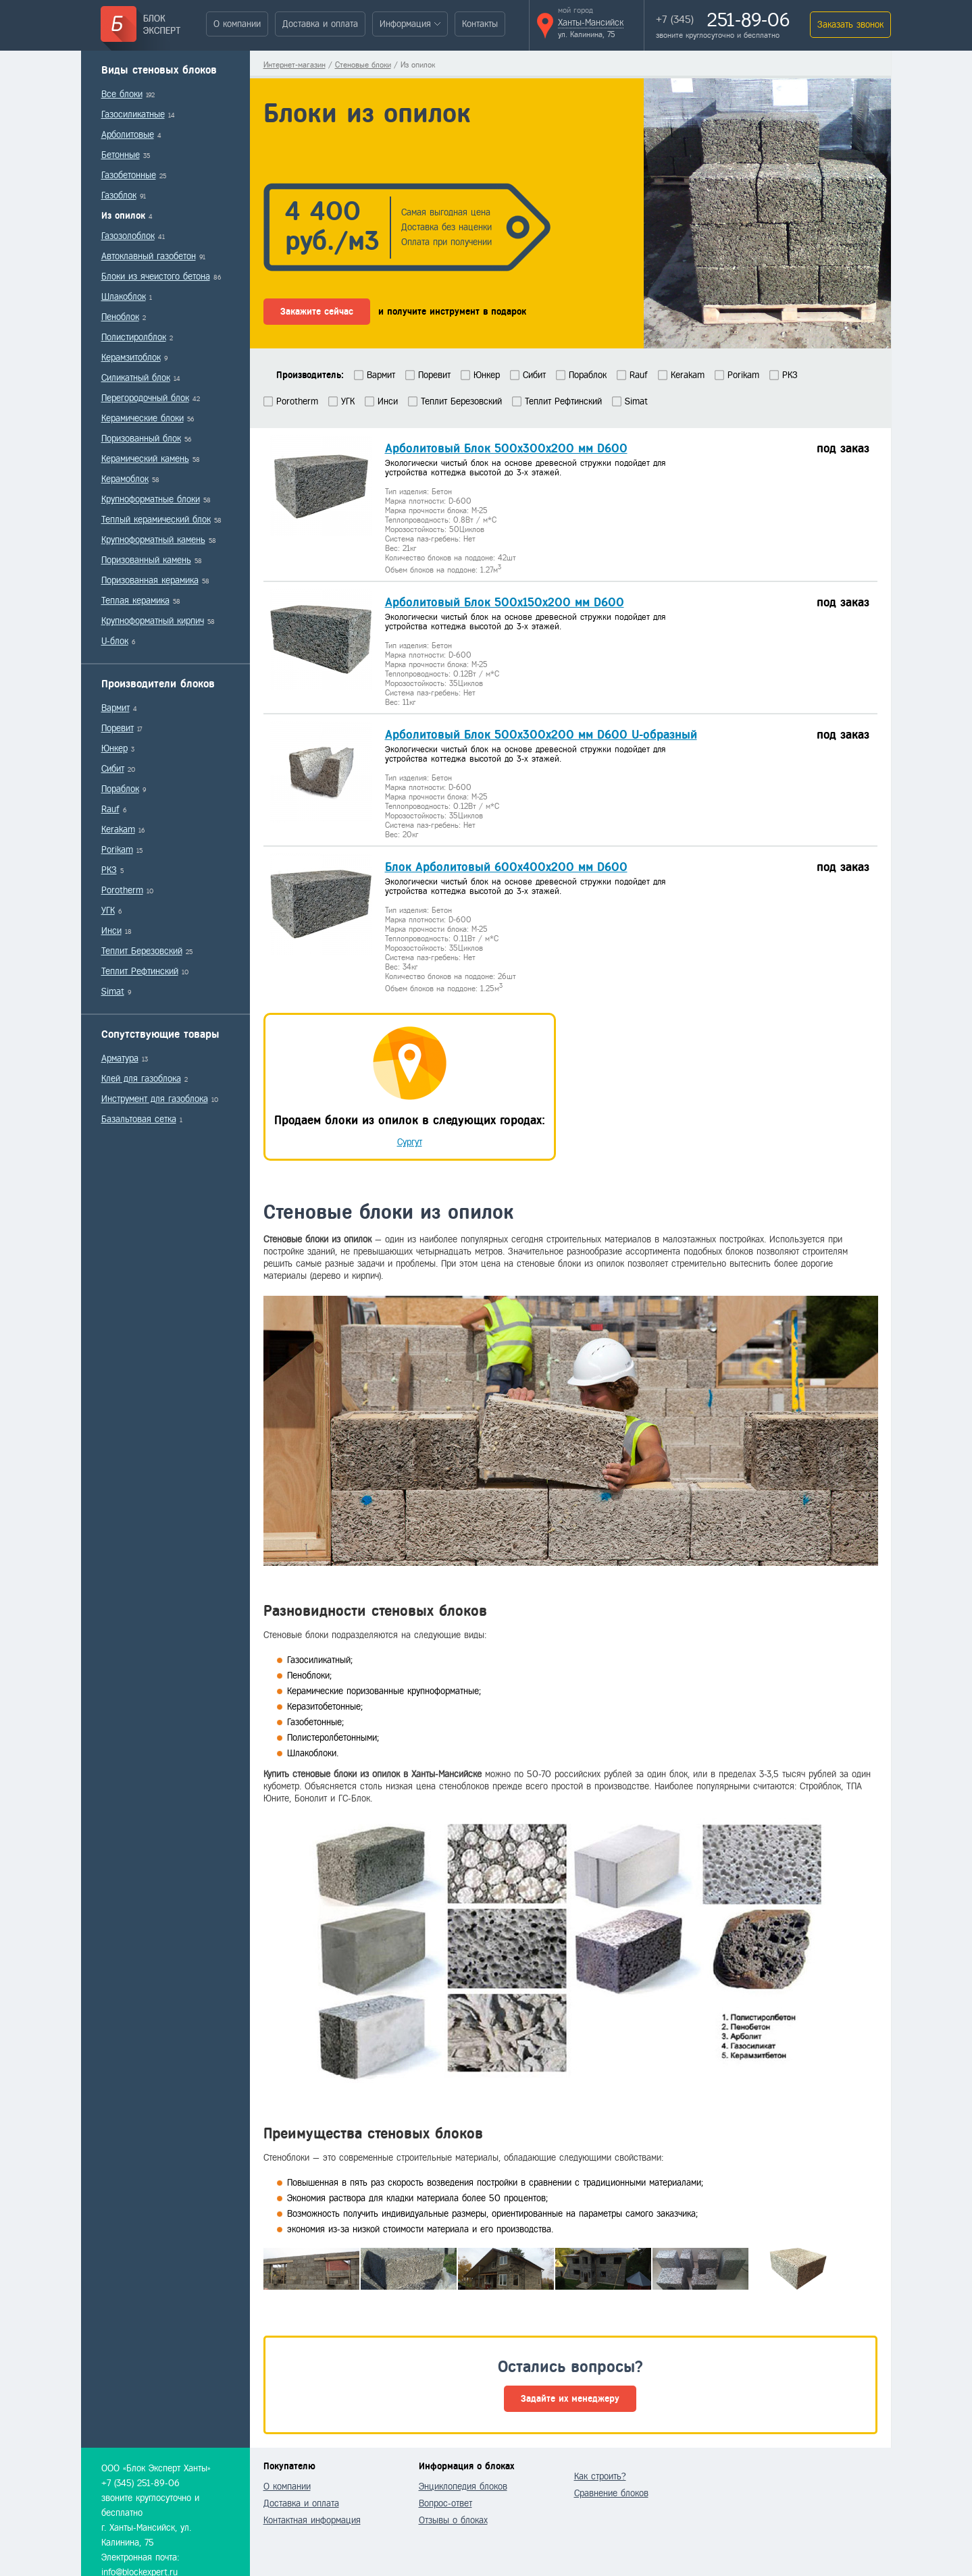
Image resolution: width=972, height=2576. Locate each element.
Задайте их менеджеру (570, 2399)
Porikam (117, 850)
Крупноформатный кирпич (152, 621)
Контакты (480, 24)
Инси (111, 931)
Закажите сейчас (316, 312)
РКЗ (109, 870)
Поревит (117, 728)
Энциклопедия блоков (463, 2486)
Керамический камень (145, 459)
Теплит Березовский (141, 951)
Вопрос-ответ (445, 2503)
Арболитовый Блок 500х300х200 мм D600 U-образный (541, 734)
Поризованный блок (141, 438)
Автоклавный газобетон (148, 256)
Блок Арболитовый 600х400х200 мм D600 (506, 867)
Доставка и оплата (320, 24)
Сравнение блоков (611, 2493)
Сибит (112, 769)
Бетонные (120, 155)
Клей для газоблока (141, 1079)
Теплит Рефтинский (139, 971)
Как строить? (600, 2476)
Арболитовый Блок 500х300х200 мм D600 (506, 448)
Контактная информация (312, 2520)
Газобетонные (128, 175)
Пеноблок (120, 317)
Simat (112, 992)
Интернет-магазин (294, 65)
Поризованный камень (146, 560)
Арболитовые (127, 135)
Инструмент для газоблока (154, 1099)
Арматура (119, 1058)
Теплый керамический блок (156, 520)
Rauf (110, 809)
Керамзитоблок (131, 357)
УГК (108, 910)
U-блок (114, 641)
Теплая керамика (135, 601)
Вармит (115, 708)
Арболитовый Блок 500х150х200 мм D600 (504, 602)
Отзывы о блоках (453, 2520)
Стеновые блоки (363, 65)
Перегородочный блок (145, 398)
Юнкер (114, 748)
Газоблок (118, 195)
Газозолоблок (128, 236)
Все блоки (122, 94)
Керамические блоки (142, 418)
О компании (237, 24)
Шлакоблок (123, 297)
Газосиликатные (133, 114)
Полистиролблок (133, 337)
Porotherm (122, 890)
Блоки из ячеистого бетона (155, 276)
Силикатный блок (135, 378)
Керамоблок (125, 479)
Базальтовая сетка (138, 1119)
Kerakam (118, 829)
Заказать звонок (850, 25)
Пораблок (120, 789)
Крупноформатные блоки (150, 499)
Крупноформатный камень (153, 540)
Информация (405, 24)
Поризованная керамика (150, 580)
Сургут (409, 1142)
